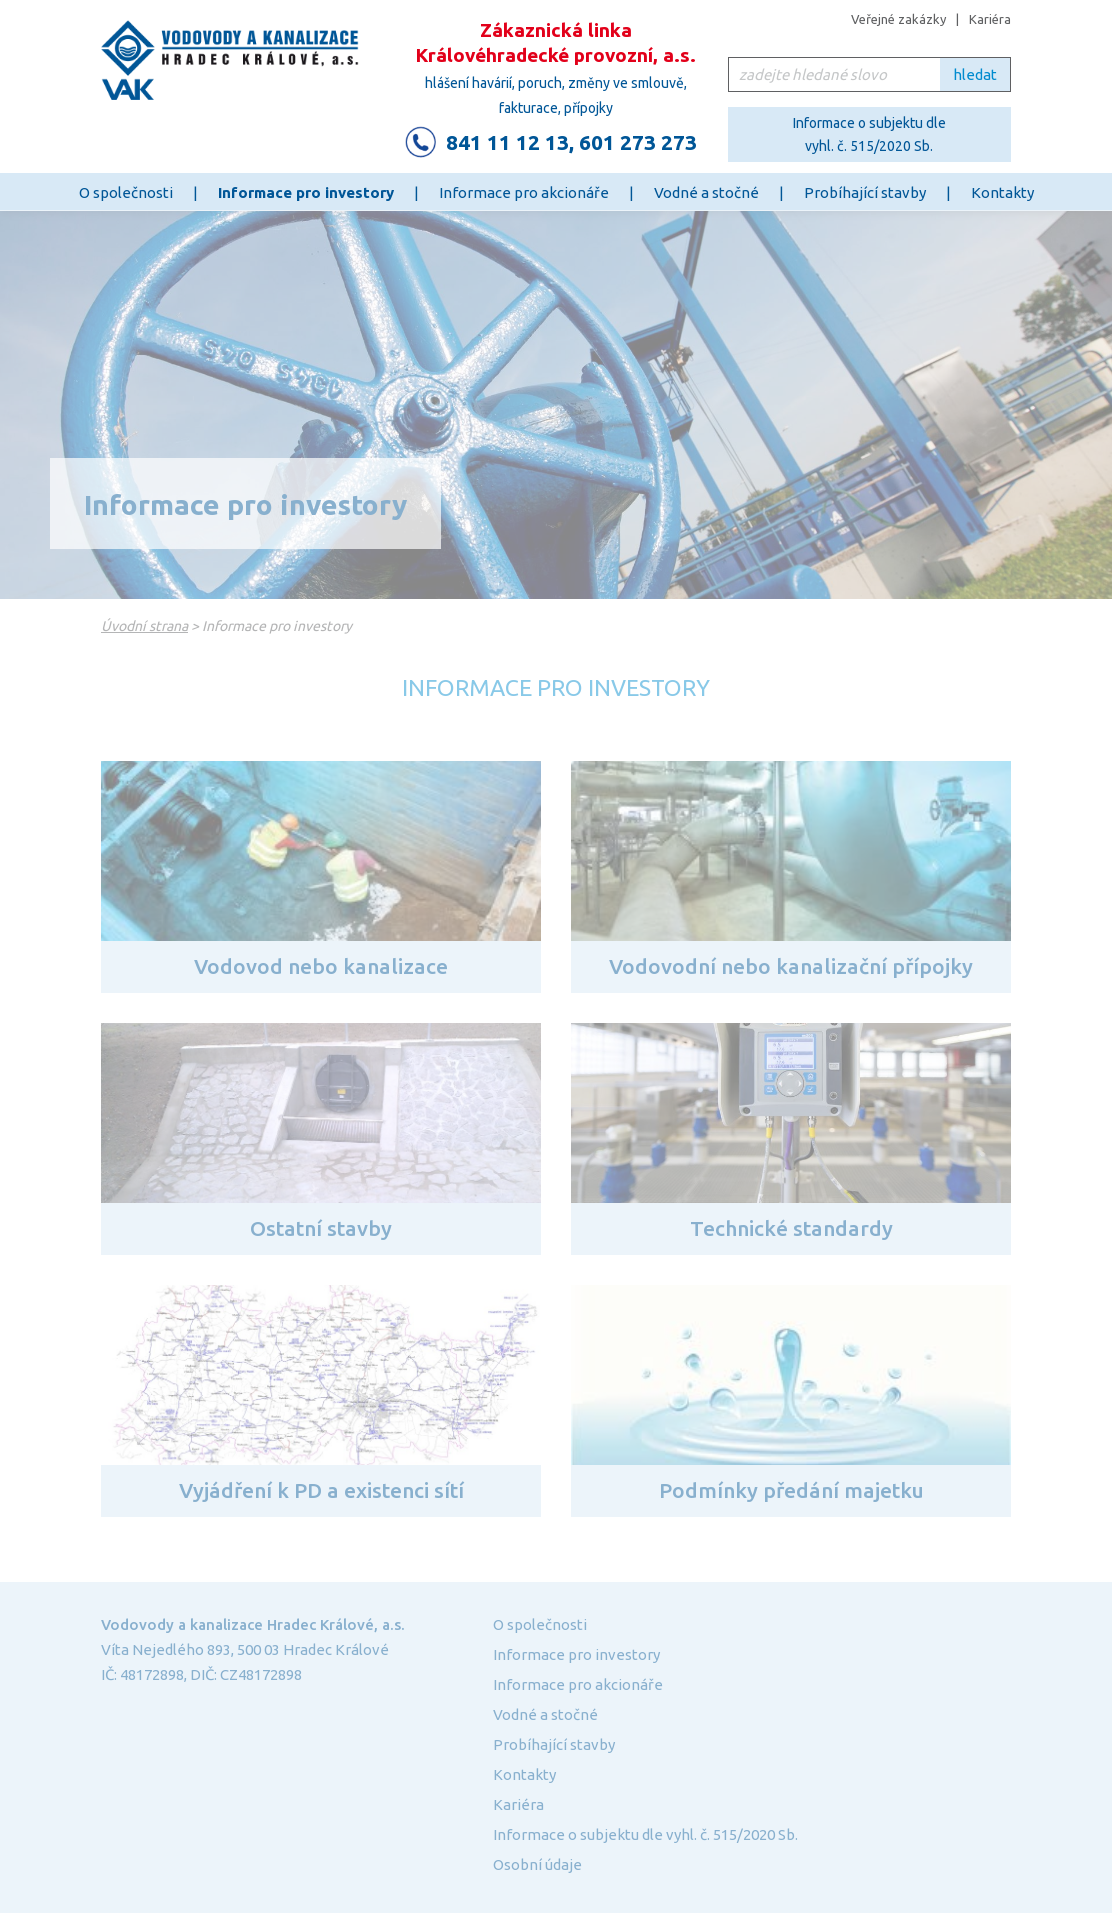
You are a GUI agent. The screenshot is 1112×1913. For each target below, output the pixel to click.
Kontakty (1002, 192)
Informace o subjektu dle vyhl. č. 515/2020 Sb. (869, 134)
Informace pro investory (306, 192)
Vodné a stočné (706, 192)
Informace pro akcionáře (524, 192)
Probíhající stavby (865, 192)
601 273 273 (638, 142)
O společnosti (126, 192)
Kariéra (990, 19)
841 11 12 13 (507, 142)
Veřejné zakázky (898, 19)
